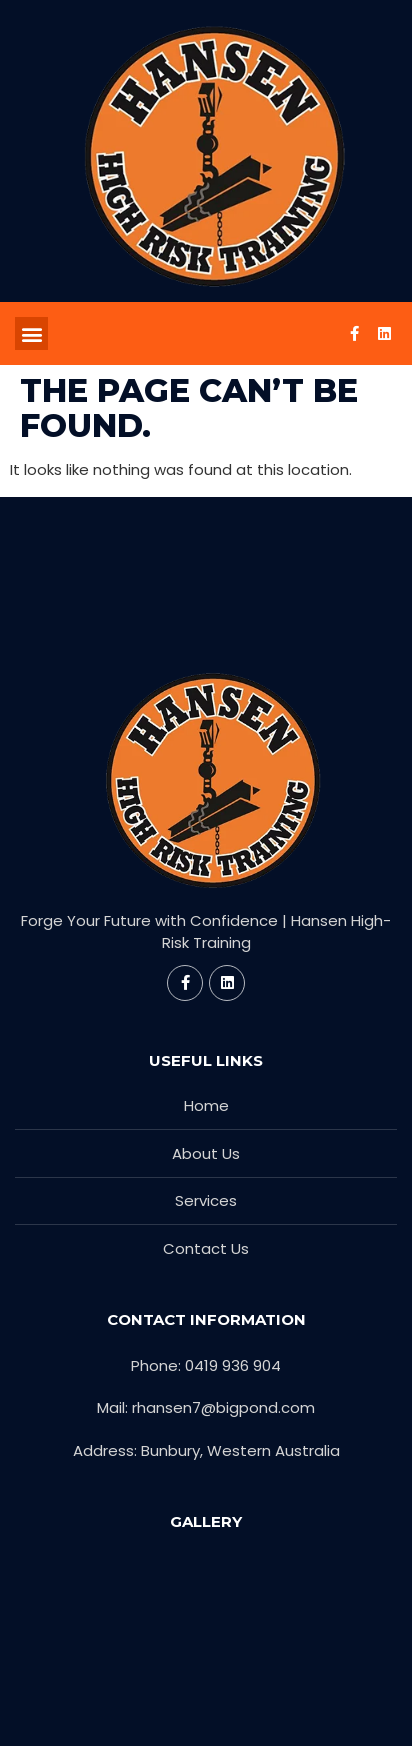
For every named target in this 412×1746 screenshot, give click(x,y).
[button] (31, 333)
